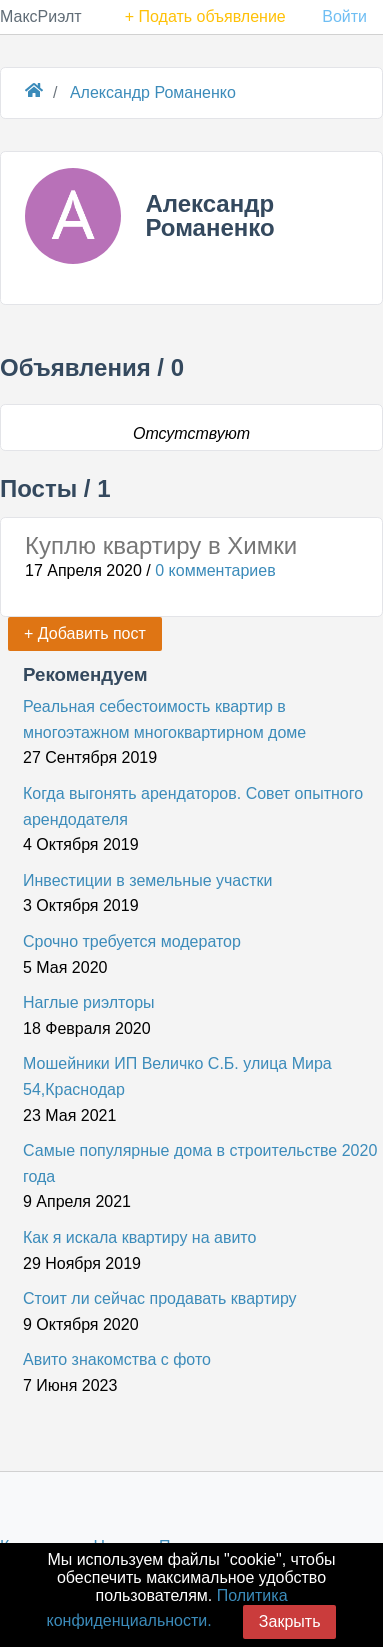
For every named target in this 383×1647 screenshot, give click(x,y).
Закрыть (290, 1621)
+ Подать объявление (205, 16)
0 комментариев (215, 570)
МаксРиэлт (41, 16)
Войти (344, 16)
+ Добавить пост (85, 633)
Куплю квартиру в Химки (161, 545)
